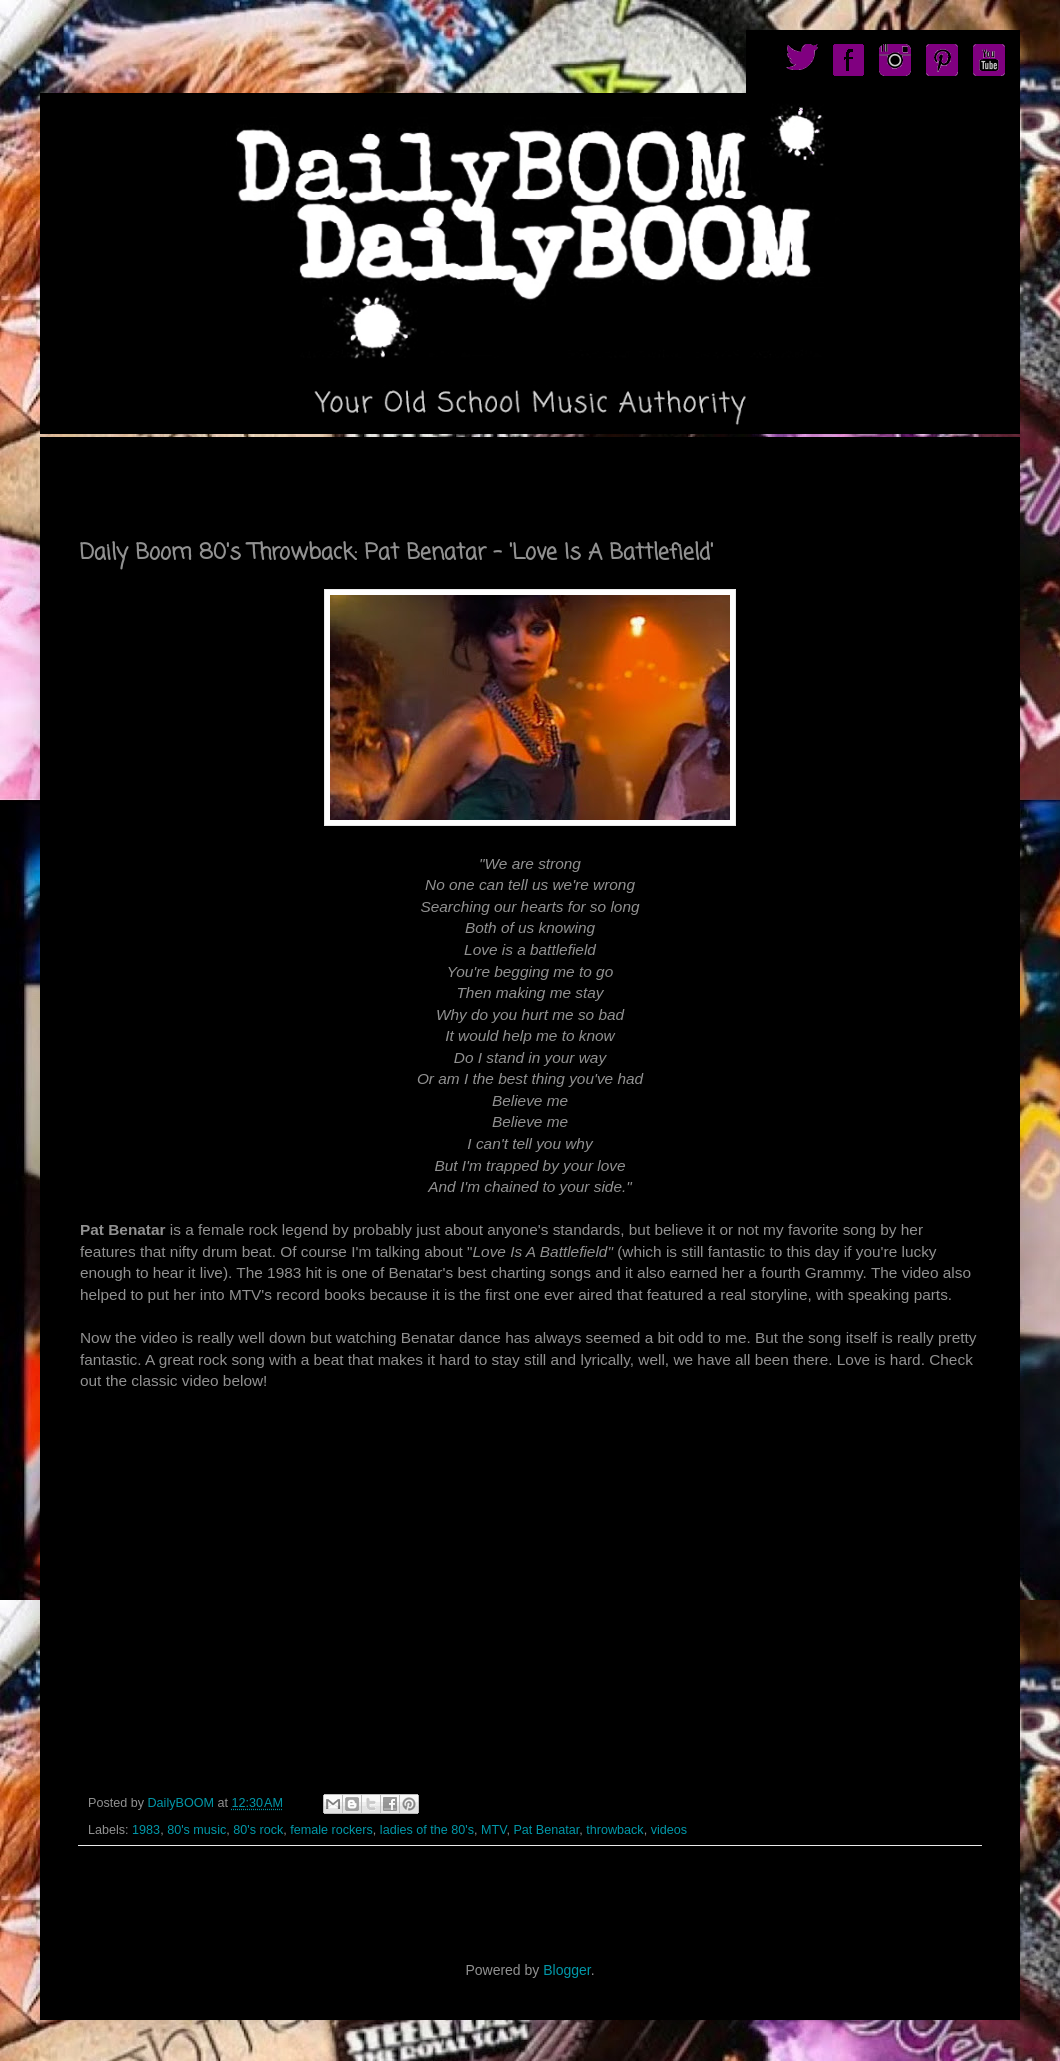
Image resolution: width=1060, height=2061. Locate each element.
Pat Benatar (546, 1830)
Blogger (566, 1970)
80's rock (258, 1830)
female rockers (331, 1830)
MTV (493, 1830)
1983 (146, 1830)
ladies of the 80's (427, 1830)
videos (669, 1830)
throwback (614, 1830)
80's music (196, 1830)
